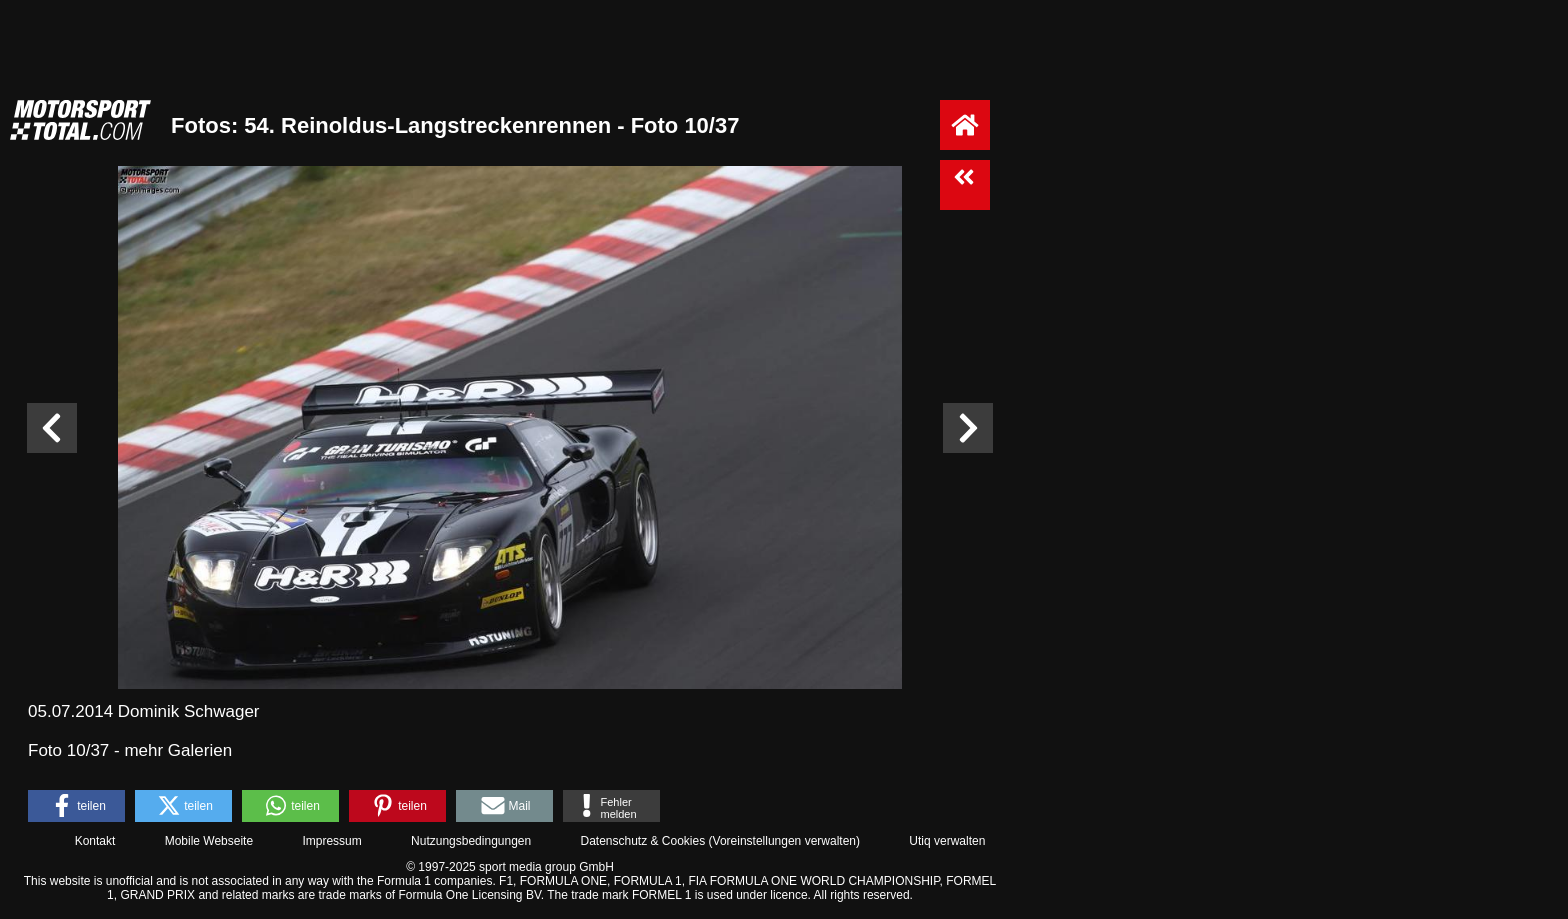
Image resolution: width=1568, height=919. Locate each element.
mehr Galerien (178, 750)
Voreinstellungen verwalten (784, 841)
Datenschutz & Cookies (642, 841)
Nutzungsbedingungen (471, 841)
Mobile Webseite (209, 841)
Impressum (331, 841)
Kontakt (95, 841)
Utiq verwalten (947, 841)
